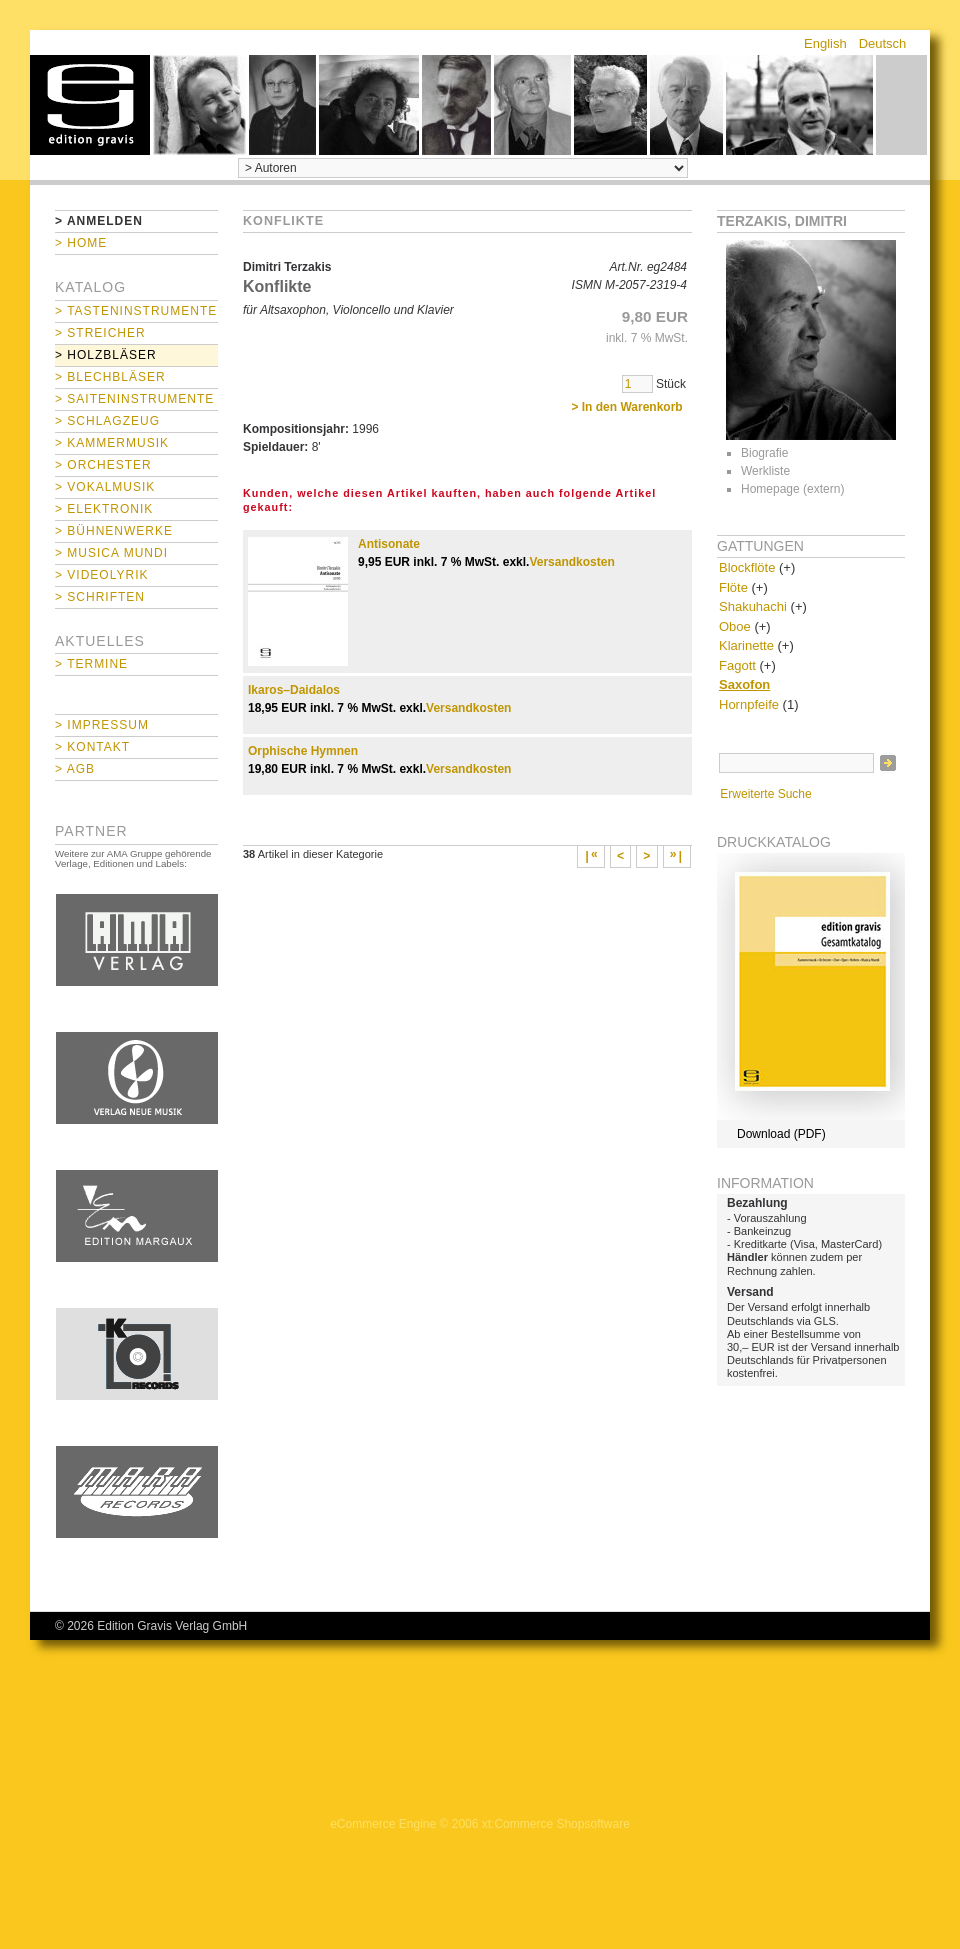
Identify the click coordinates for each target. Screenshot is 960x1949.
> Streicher (100, 333)
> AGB (75, 769)
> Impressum (102, 725)
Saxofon (744, 684)
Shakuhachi (753, 606)
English (825, 43)
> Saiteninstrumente (134, 399)
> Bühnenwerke (114, 531)
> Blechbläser (110, 377)
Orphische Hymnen (303, 751)
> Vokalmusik (105, 487)
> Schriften (100, 597)
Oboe (735, 626)
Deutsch (883, 43)
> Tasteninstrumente (136, 311)
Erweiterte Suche (765, 794)
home (90, 105)
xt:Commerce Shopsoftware (556, 1824)
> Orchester (103, 465)
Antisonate (389, 544)
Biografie (764, 453)
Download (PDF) (781, 1134)
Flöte (733, 587)
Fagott (737, 665)
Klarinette (746, 645)
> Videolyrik (101, 575)
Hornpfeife (749, 704)
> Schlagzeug (107, 421)
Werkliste (765, 471)
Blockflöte (747, 567)
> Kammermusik (112, 443)
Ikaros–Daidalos (294, 690)
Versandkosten (571, 562)
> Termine (91, 664)
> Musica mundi (111, 553)
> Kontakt (92, 747)
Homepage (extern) (792, 489)
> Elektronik (104, 509)
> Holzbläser (106, 355)
